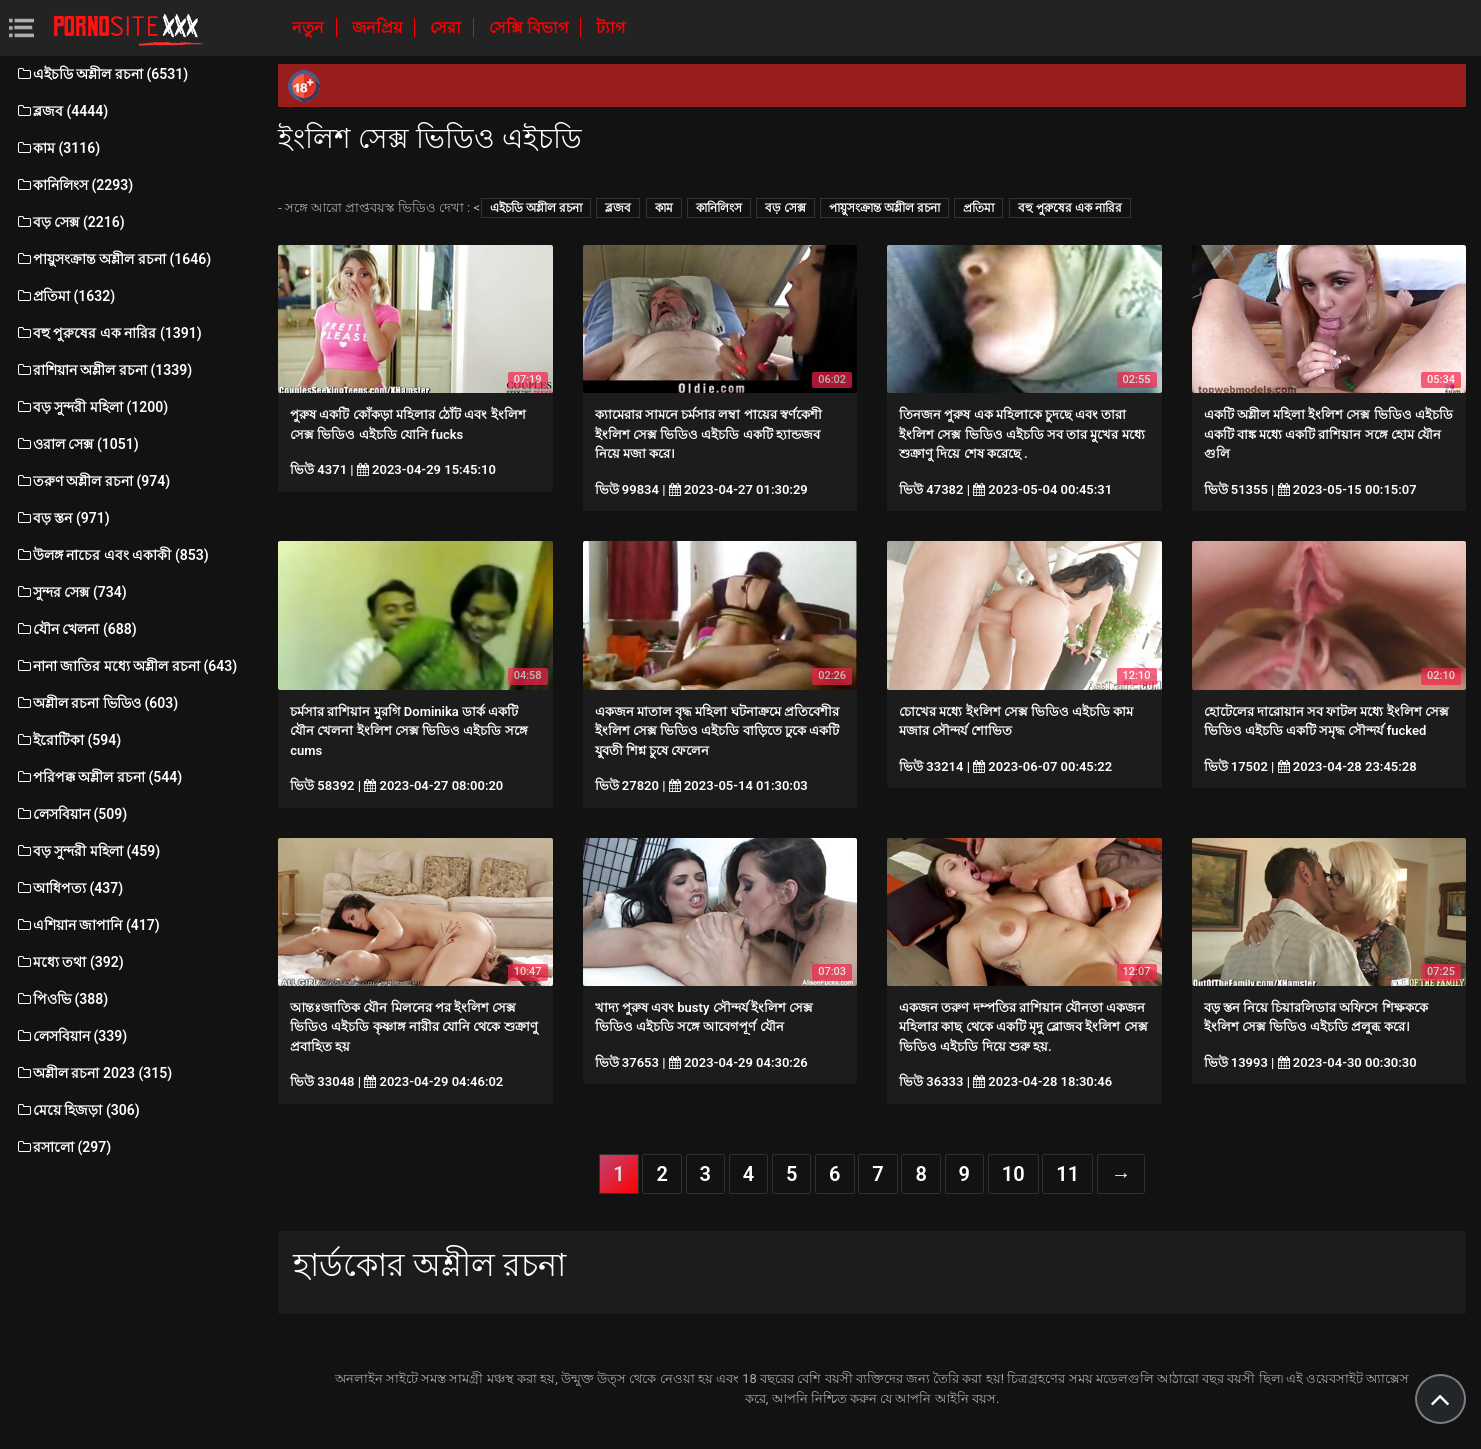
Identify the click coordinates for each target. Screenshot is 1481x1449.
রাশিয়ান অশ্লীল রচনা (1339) (103, 370)
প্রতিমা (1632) (65, 296)
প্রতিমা (978, 208)
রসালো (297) (63, 1147)
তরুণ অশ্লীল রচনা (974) (92, 481)
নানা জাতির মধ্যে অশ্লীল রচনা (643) (126, 666)
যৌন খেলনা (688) (76, 629)
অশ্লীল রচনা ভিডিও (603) (96, 703)
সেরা (447, 27)
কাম (664, 208)
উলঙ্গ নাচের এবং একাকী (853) (112, 555)
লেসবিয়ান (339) (71, 1036)
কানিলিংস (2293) (74, 185)
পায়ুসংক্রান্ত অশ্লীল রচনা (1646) (113, 259)
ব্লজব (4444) (61, 111)
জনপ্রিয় (379, 27)
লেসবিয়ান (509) (71, 814)
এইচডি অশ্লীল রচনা (536, 208)
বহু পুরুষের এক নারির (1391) (108, 333)
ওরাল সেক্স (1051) (77, 444)
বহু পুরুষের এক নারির (1070, 208)
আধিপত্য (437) (69, 888)
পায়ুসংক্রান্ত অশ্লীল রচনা (884, 208)
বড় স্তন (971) (62, 518)
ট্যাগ (610, 27)
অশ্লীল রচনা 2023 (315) (93, 1073)
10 (1013, 1174)
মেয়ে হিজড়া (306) (77, 1110)
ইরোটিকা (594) (68, 740)
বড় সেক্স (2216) (70, 222)
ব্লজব (618, 208)
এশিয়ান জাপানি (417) (87, 925)
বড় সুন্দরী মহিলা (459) (87, 851)
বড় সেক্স (785, 208)
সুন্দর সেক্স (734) (71, 592)
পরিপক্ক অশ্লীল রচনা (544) (98, 777)
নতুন (310, 27)
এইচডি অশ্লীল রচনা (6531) (101, 74)
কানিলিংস (719, 208)
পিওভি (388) (61, 999)
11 (1067, 1174)
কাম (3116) (57, 148)
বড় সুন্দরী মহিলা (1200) (91, 407)
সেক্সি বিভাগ (530, 27)
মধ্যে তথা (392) (69, 962)
